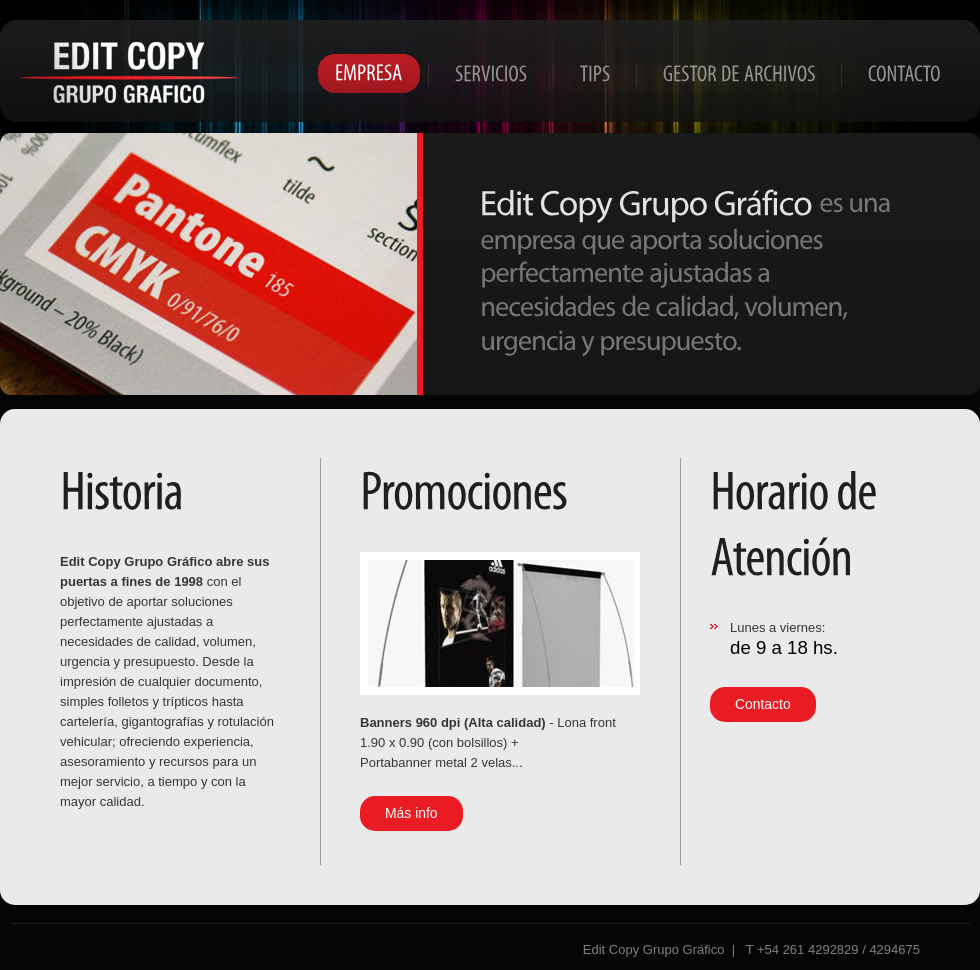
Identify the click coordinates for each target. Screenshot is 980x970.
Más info (411, 813)
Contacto (763, 704)
